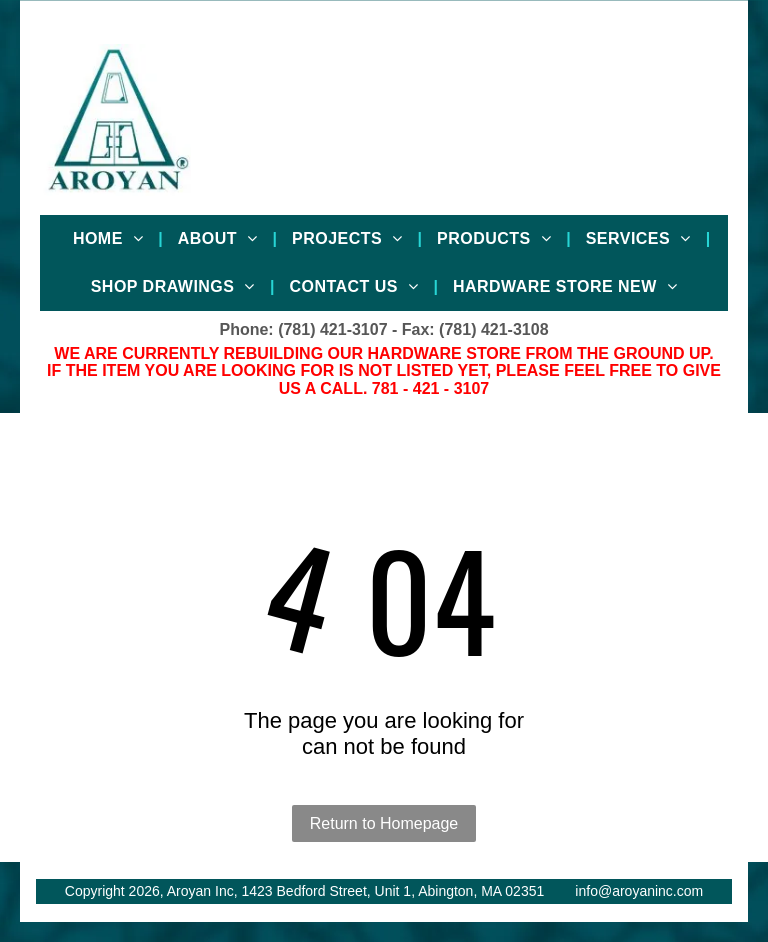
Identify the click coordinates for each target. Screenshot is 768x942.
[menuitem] (110, 239)
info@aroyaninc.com (639, 891)
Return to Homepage (384, 823)
